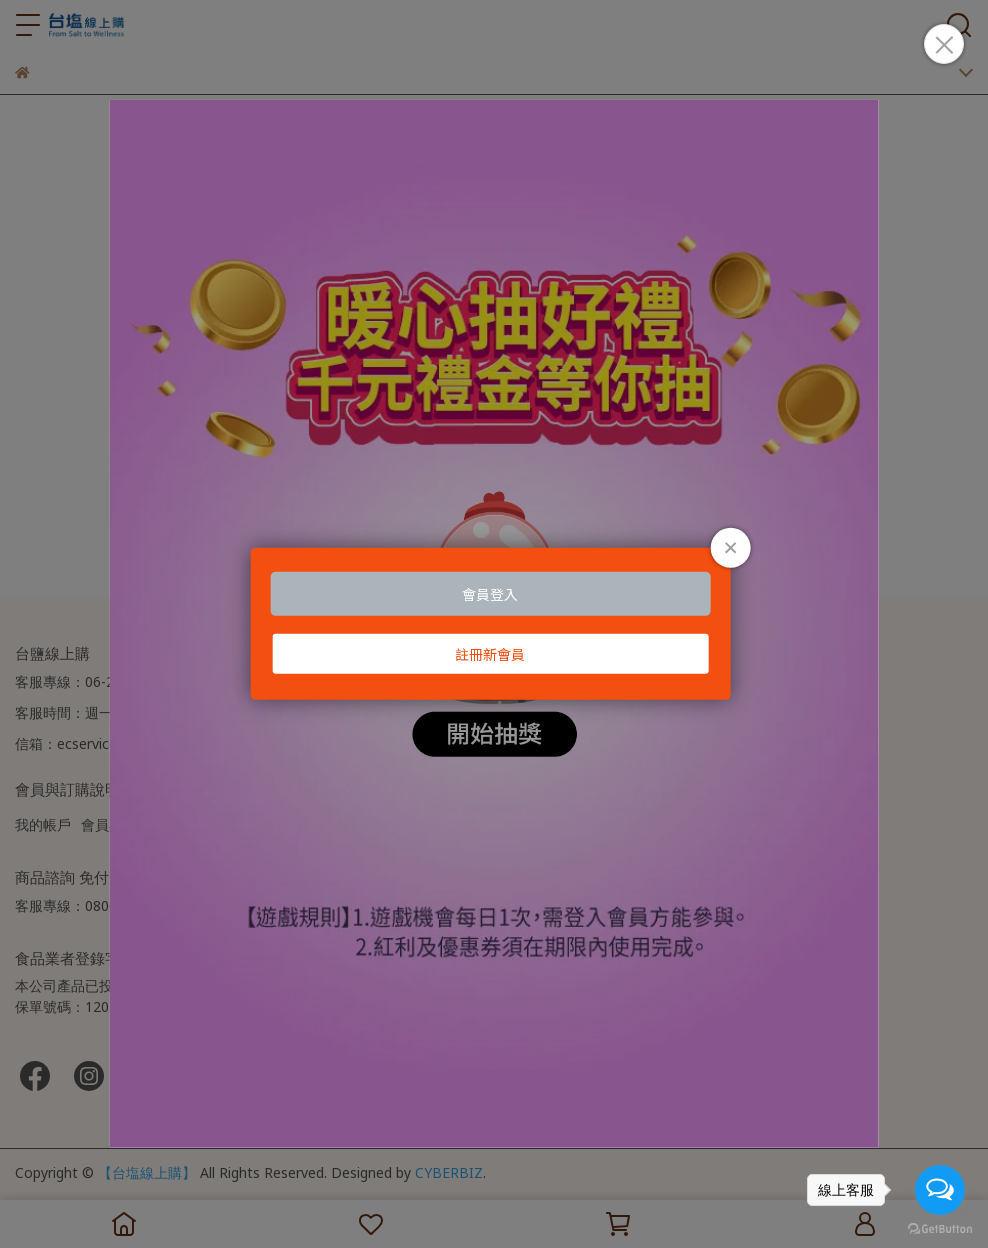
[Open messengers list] (940, 1190)
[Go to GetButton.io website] (940, 1228)
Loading (494, 624)
